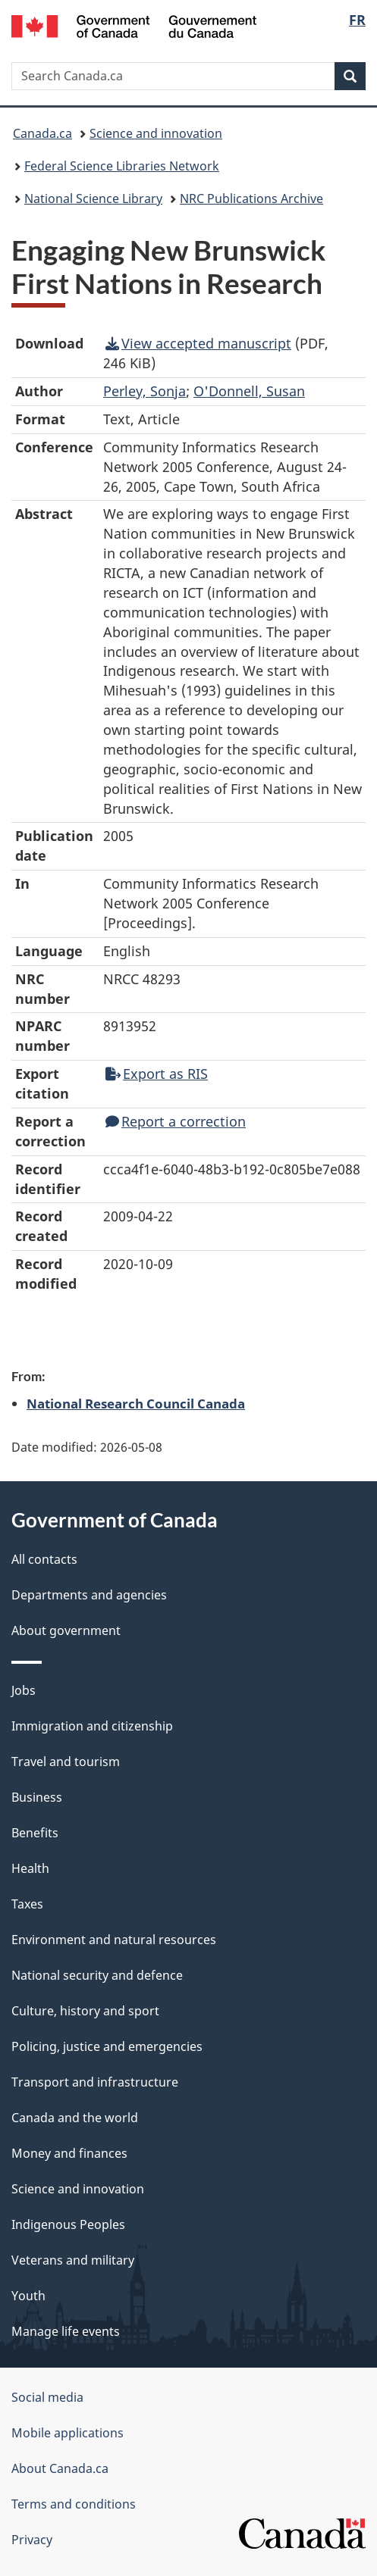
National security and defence (97, 1975)
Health (30, 1868)
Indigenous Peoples (68, 2224)
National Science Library (93, 198)
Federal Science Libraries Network (121, 166)
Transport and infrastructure (94, 2082)
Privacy (31, 2539)
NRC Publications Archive (251, 198)
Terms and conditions (73, 2504)
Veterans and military (72, 2260)
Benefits (34, 1832)
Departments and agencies (89, 1595)
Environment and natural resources (113, 1939)
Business (36, 1797)
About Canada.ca (59, 2468)
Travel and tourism (65, 1761)
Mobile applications (67, 2432)
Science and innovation (156, 133)
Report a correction (175, 1121)
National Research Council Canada (136, 1403)
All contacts (44, 1559)
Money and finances (69, 2153)
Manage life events (65, 2331)
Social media (47, 2397)
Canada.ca (42, 133)
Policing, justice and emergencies (107, 2046)
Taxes (27, 1904)
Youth (28, 2295)
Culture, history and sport (85, 2010)
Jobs (23, 1690)
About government (66, 1630)
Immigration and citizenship (92, 1726)
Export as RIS (156, 1073)
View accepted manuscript (198, 343)
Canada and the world (74, 2117)
